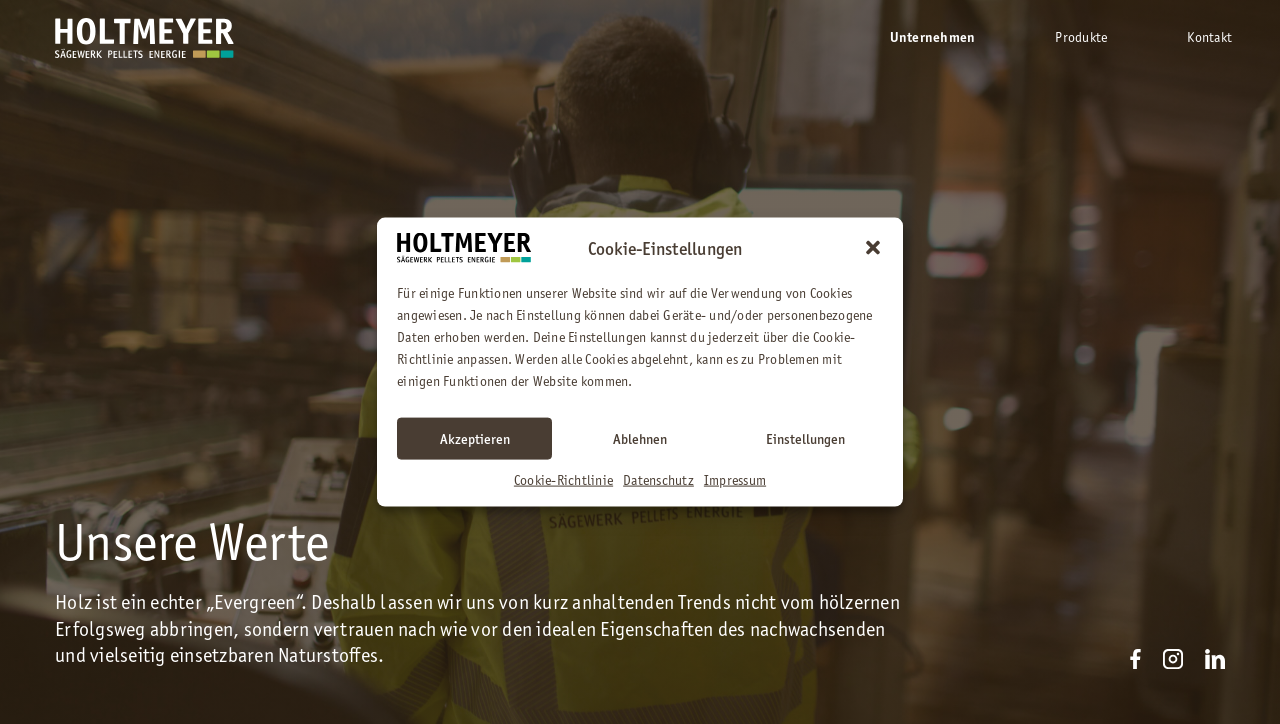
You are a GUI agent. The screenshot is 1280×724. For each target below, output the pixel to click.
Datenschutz (658, 479)
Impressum (735, 479)
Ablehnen (640, 438)
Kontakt (1209, 37)
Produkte (1081, 37)
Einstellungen (805, 438)
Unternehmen (933, 37)
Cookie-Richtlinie (563, 479)
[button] (873, 248)
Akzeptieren (475, 438)
